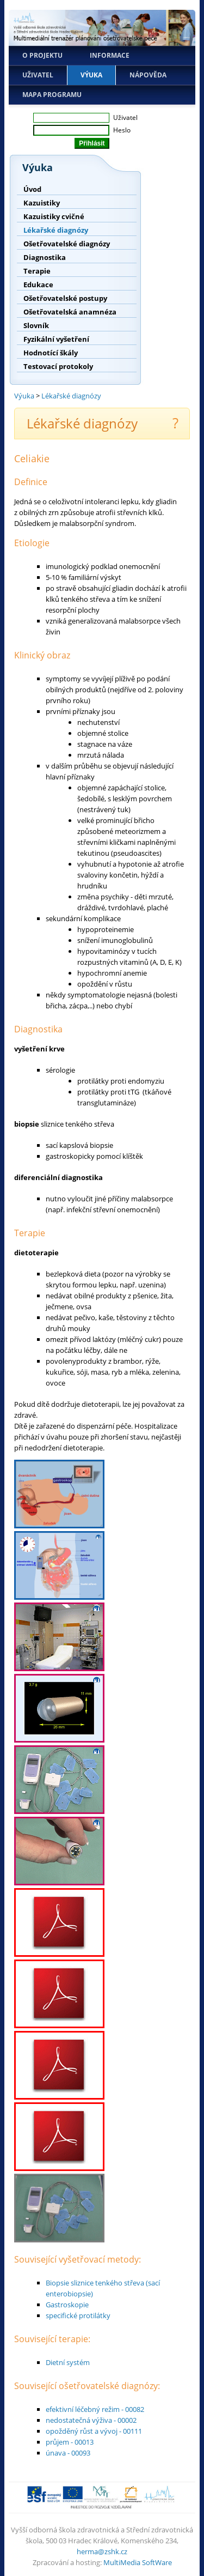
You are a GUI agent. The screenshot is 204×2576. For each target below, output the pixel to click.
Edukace (38, 284)
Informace (109, 55)
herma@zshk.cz (102, 2551)
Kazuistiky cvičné (53, 216)
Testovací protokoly (58, 366)
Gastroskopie (67, 2304)
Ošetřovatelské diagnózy (66, 244)
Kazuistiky (41, 203)
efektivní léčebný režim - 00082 (95, 2409)
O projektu (42, 55)
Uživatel (37, 75)
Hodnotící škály (50, 353)
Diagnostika (44, 257)
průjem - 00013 (70, 2442)
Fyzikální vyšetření (56, 339)
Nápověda (147, 75)
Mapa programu (52, 94)
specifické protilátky (78, 2315)
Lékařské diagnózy (55, 230)
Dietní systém (68, 2362)
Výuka (91, 75)
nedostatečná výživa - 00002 (91, 2420)
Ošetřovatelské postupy (65, 298)
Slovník (36, 325)
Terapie (37, 271)
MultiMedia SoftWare (137, 2562)
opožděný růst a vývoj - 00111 (94, 2431)
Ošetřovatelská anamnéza (69, 312)
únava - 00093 (68, 2453)
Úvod (32, 189)
